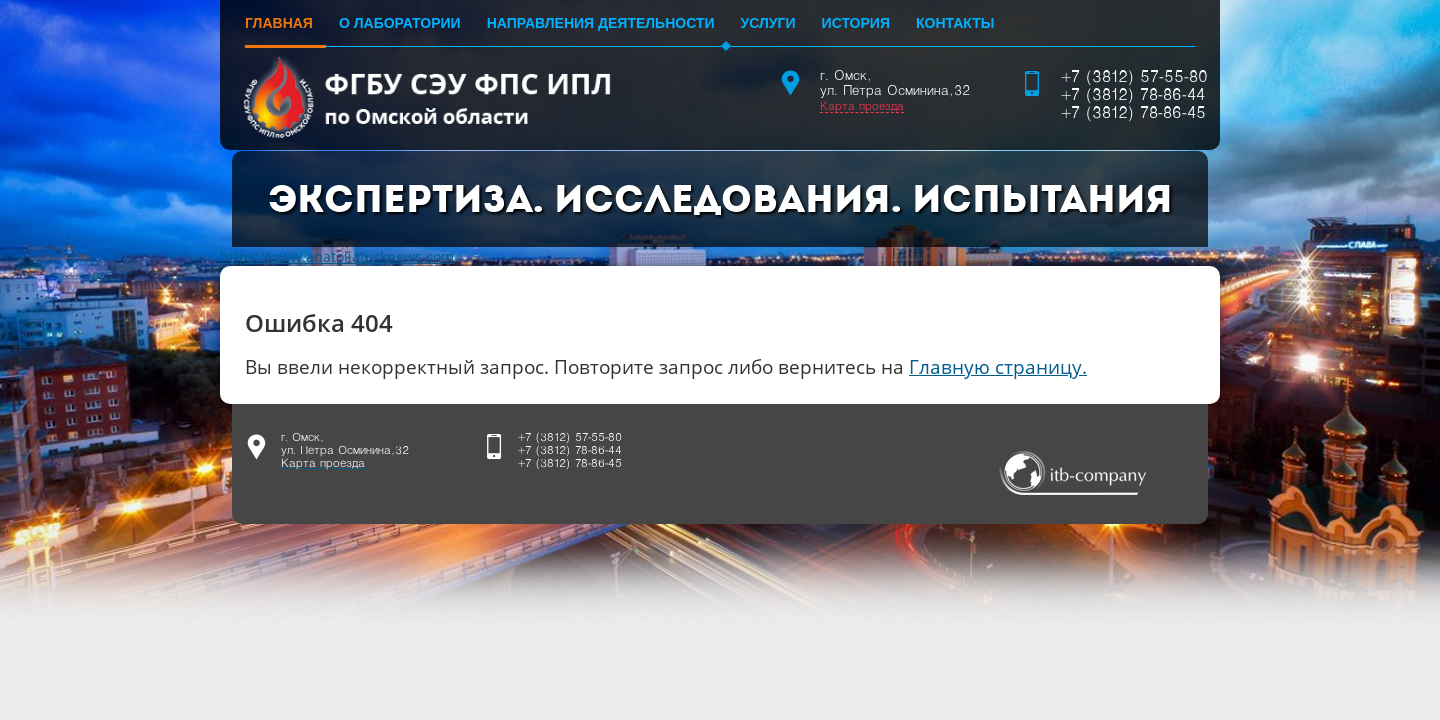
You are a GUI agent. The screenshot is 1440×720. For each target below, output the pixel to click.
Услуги (768, 23)
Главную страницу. (998, 366)
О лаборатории (400, 23)
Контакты (955, 23)
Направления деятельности (601, 23)
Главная (279, 23)
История (856, 23)
